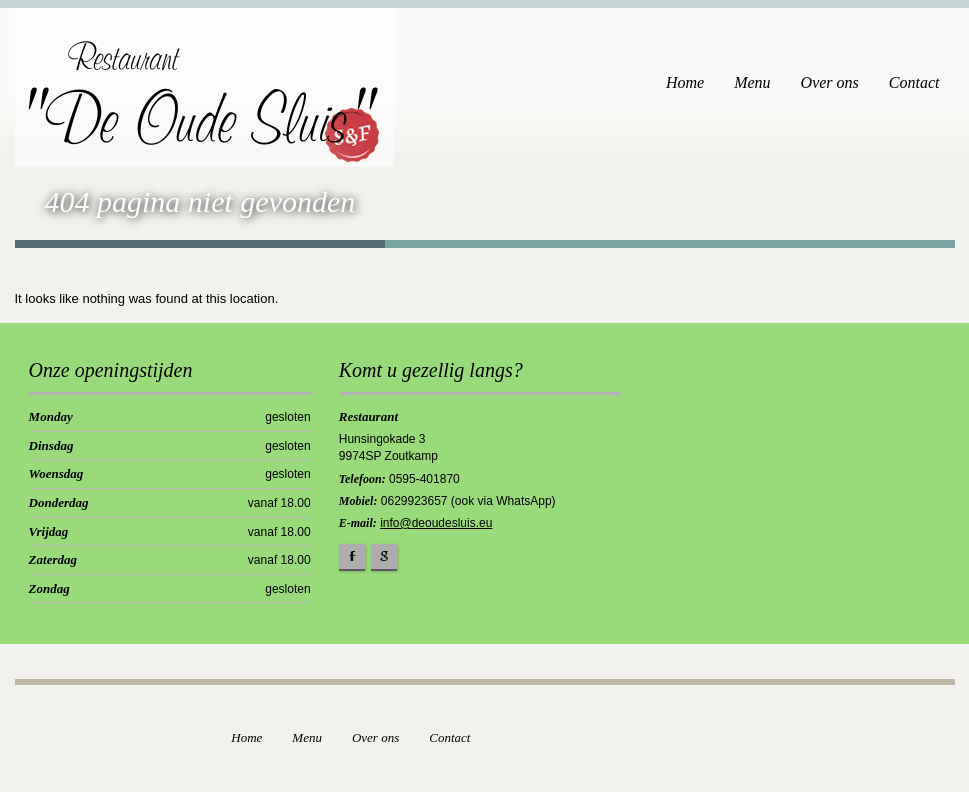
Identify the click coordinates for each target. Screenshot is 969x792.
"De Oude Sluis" (191, 103)
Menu (752, 82)
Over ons (830, 82)
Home (685, 82)
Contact (914, 82)
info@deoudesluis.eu (436, 523)
